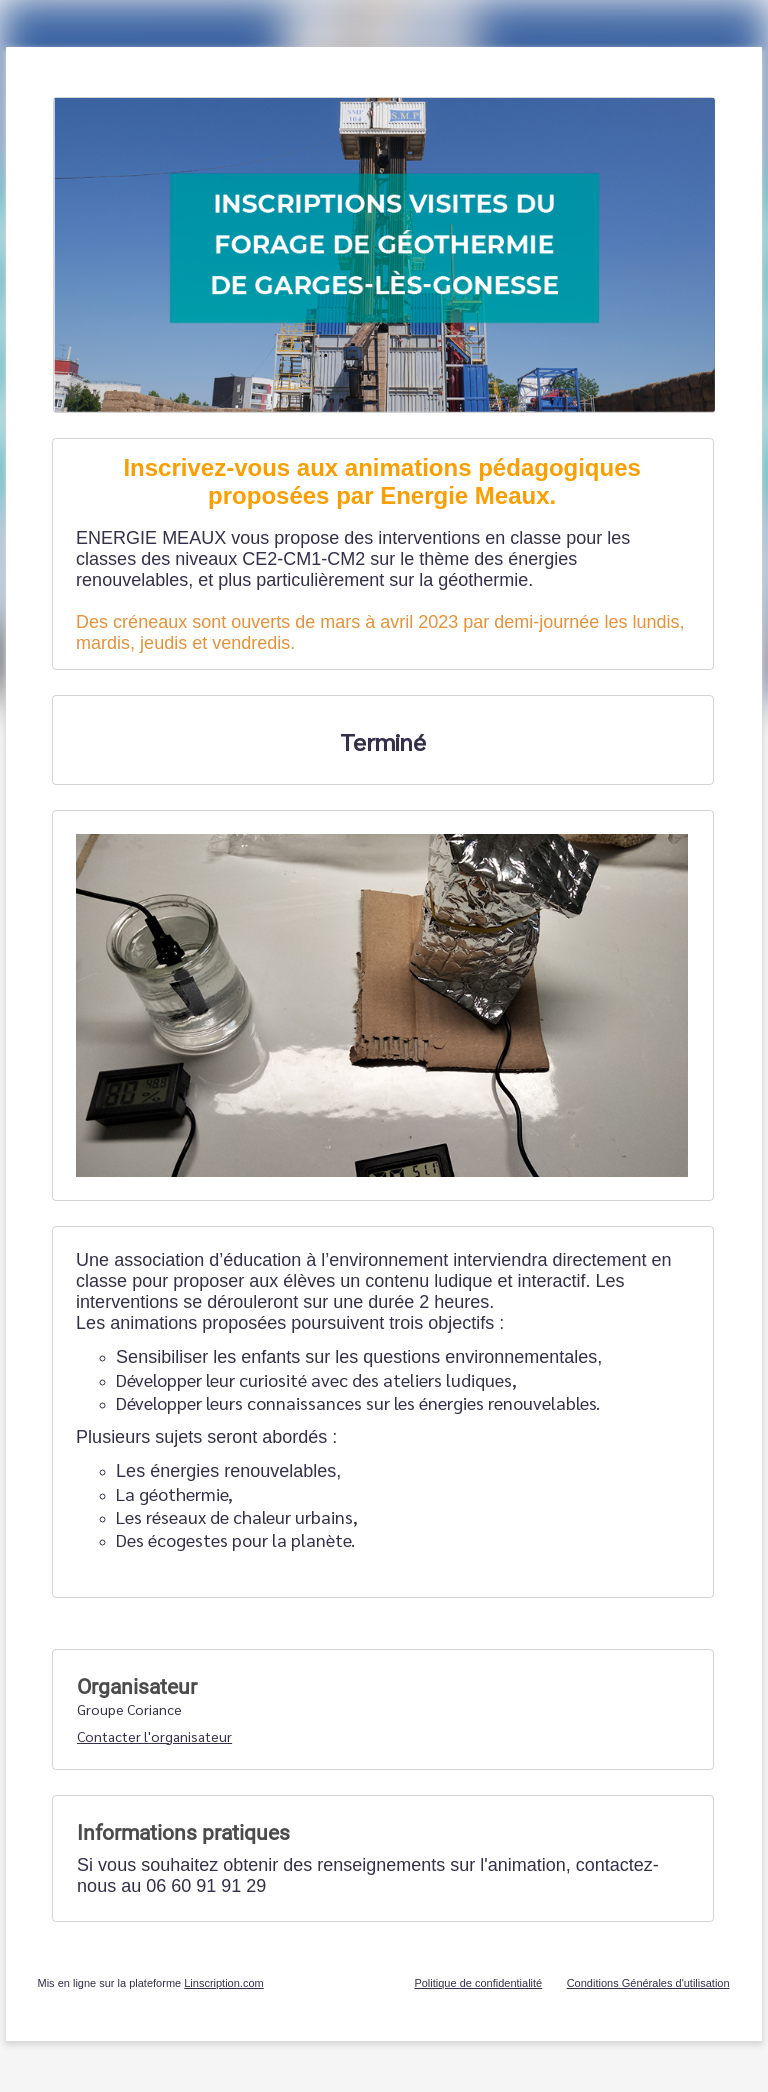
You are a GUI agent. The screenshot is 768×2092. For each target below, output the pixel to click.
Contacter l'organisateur (154, 1736)
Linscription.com (223, 1983)
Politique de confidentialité (478, 1983)
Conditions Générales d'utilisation (648, 1983)
